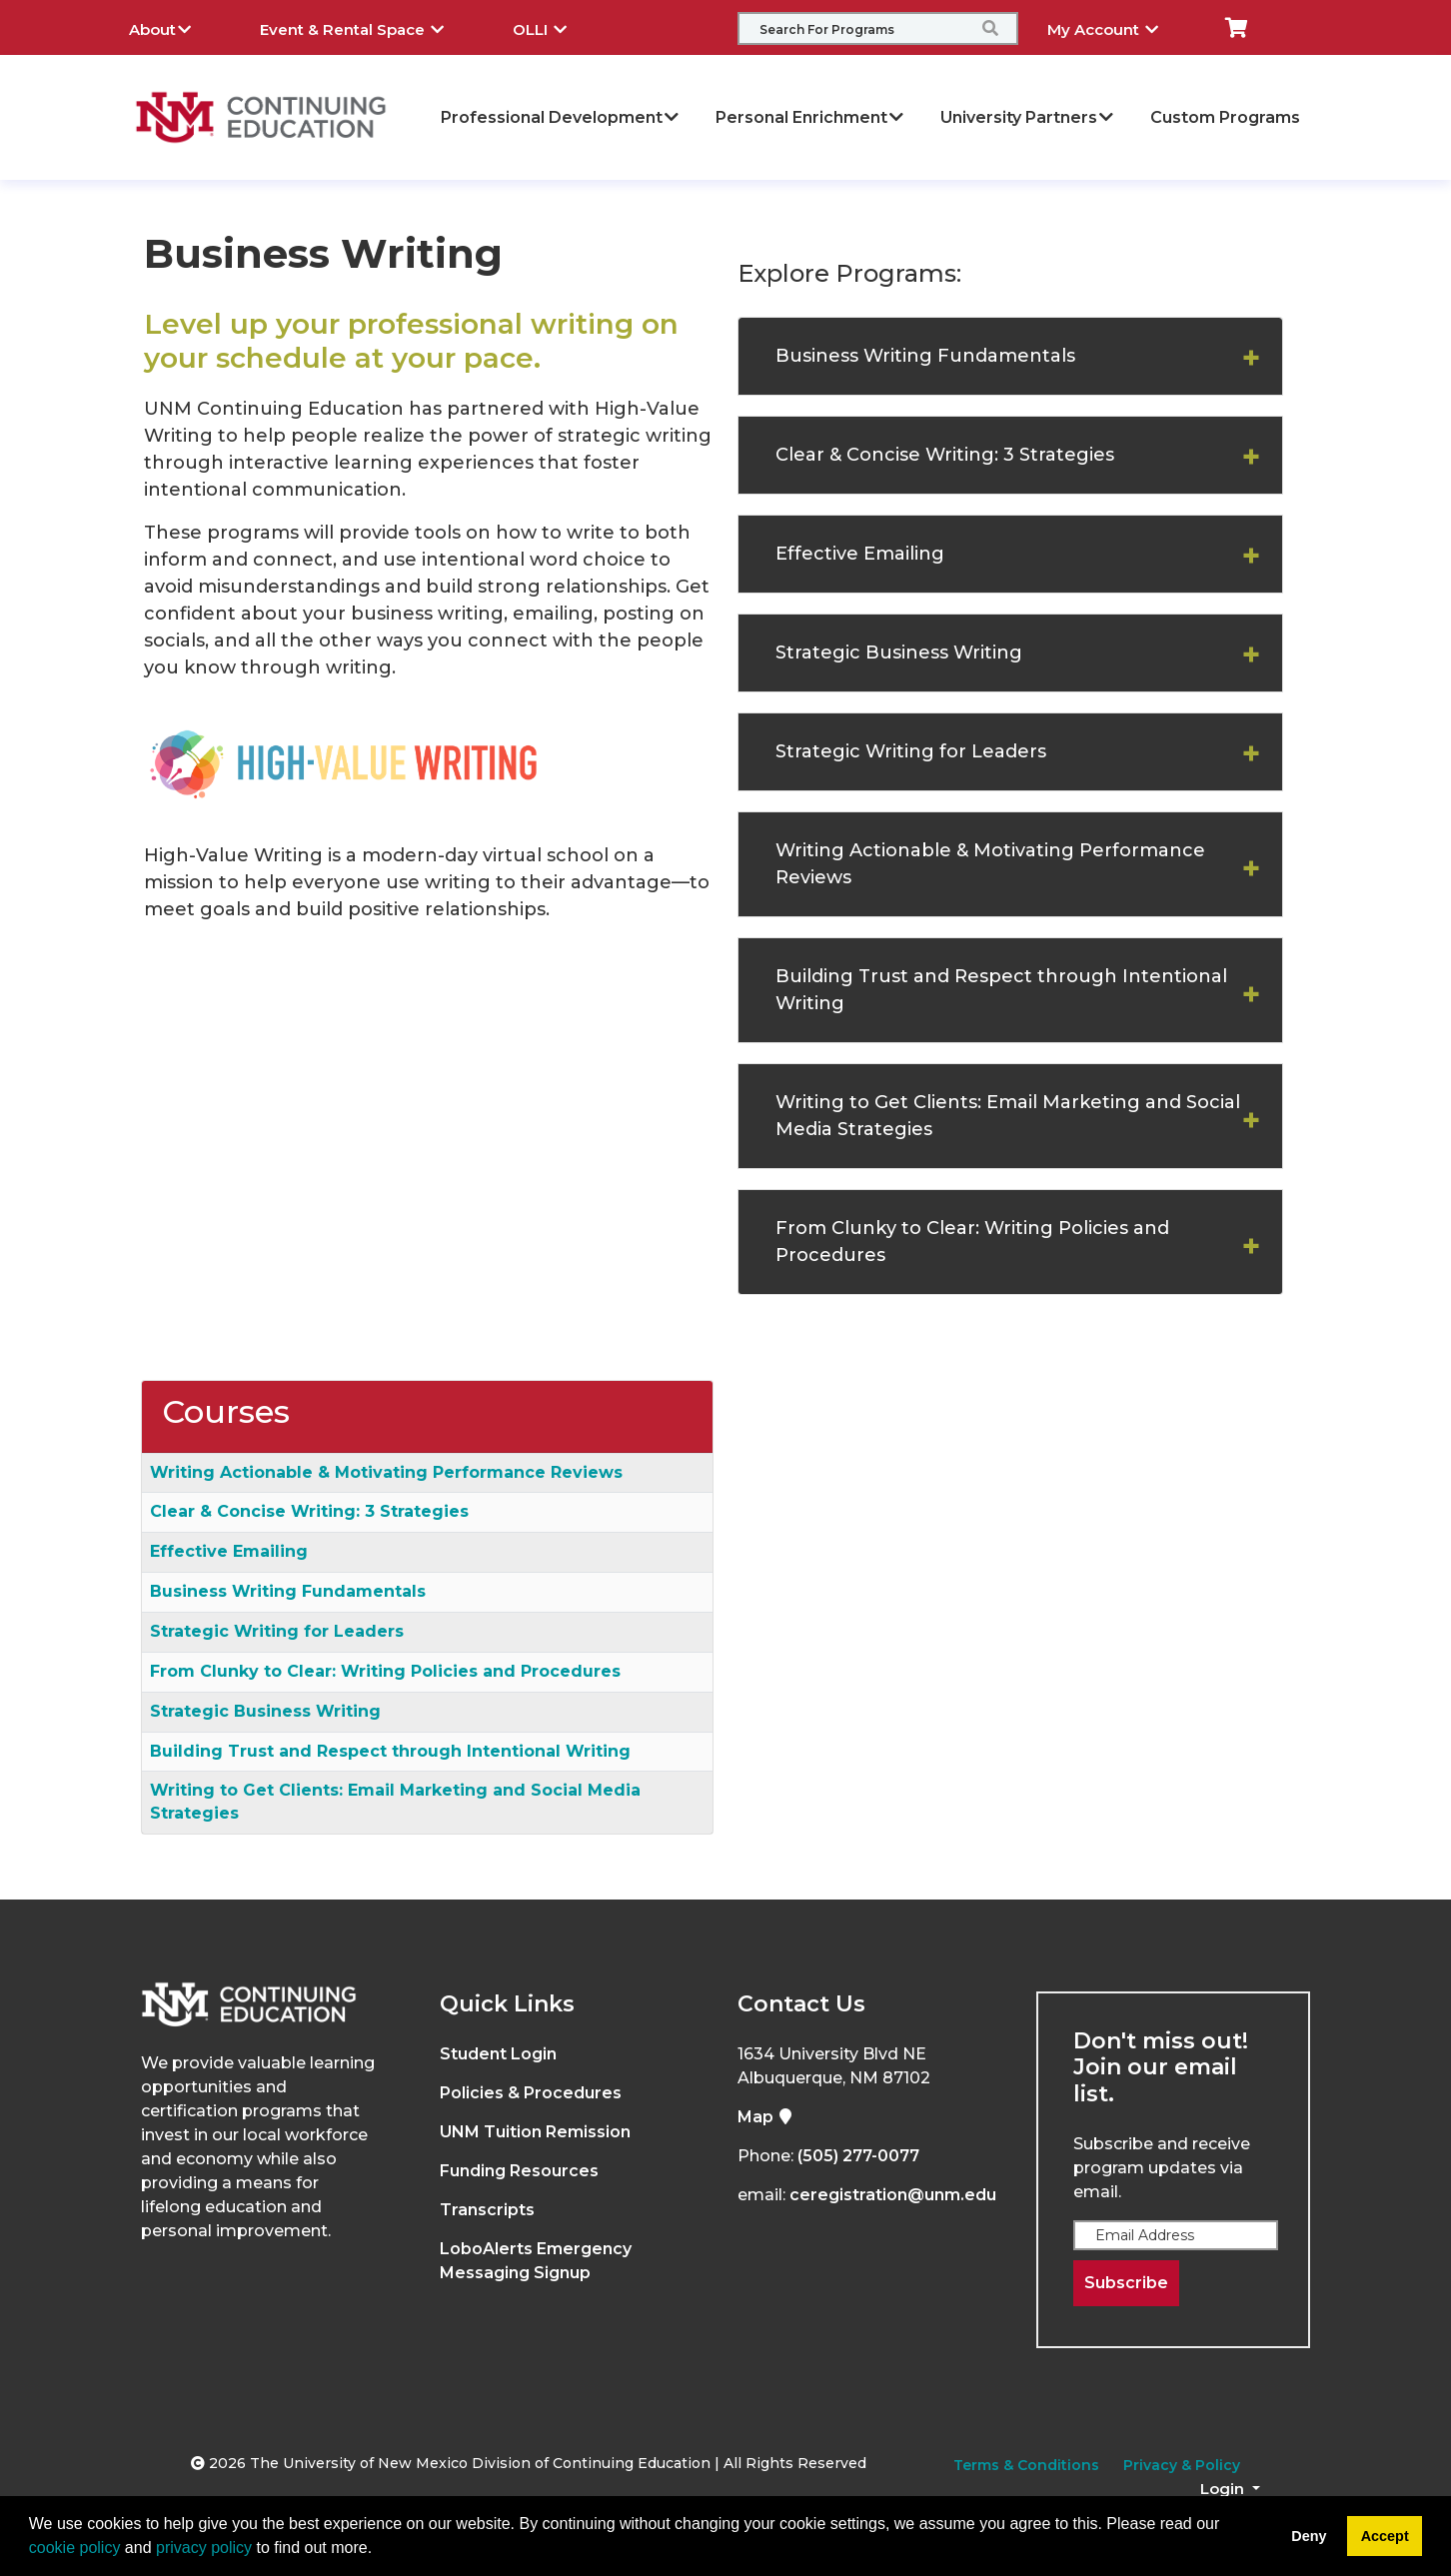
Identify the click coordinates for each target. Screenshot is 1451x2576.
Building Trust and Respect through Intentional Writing (1001, 989)
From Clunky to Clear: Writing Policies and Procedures (972, 1241)
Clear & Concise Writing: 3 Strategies (944, 455)
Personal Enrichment (810, 117)
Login (1224, 2488)
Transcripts (487, 2209)
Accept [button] (1385, 2536)
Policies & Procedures (531, 2092)
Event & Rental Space (367, 27)
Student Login (498, 2053)
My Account (1117, 27)
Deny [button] (1308, 2536)
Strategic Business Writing (898, 652)
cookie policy (75, 2547)
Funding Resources (519, 2170)
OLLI (555, 27)
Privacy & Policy (1181, 2465)
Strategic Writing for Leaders (910, 751)
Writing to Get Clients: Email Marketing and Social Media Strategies (1007, 1115)
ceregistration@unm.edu (892, 2194)
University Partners (1027, 117)
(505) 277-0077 (858, 2155)
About (175, 27)
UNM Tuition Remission (535, 2131)
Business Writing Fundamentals (925, 356)
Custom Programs (1225, 117)
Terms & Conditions (1026, 2465)
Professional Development (561, 117)
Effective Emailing (859, 554)
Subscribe (1126, 2282)
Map (765, 2116)
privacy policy (204, 2547)
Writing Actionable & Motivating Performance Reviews (990, 863)
